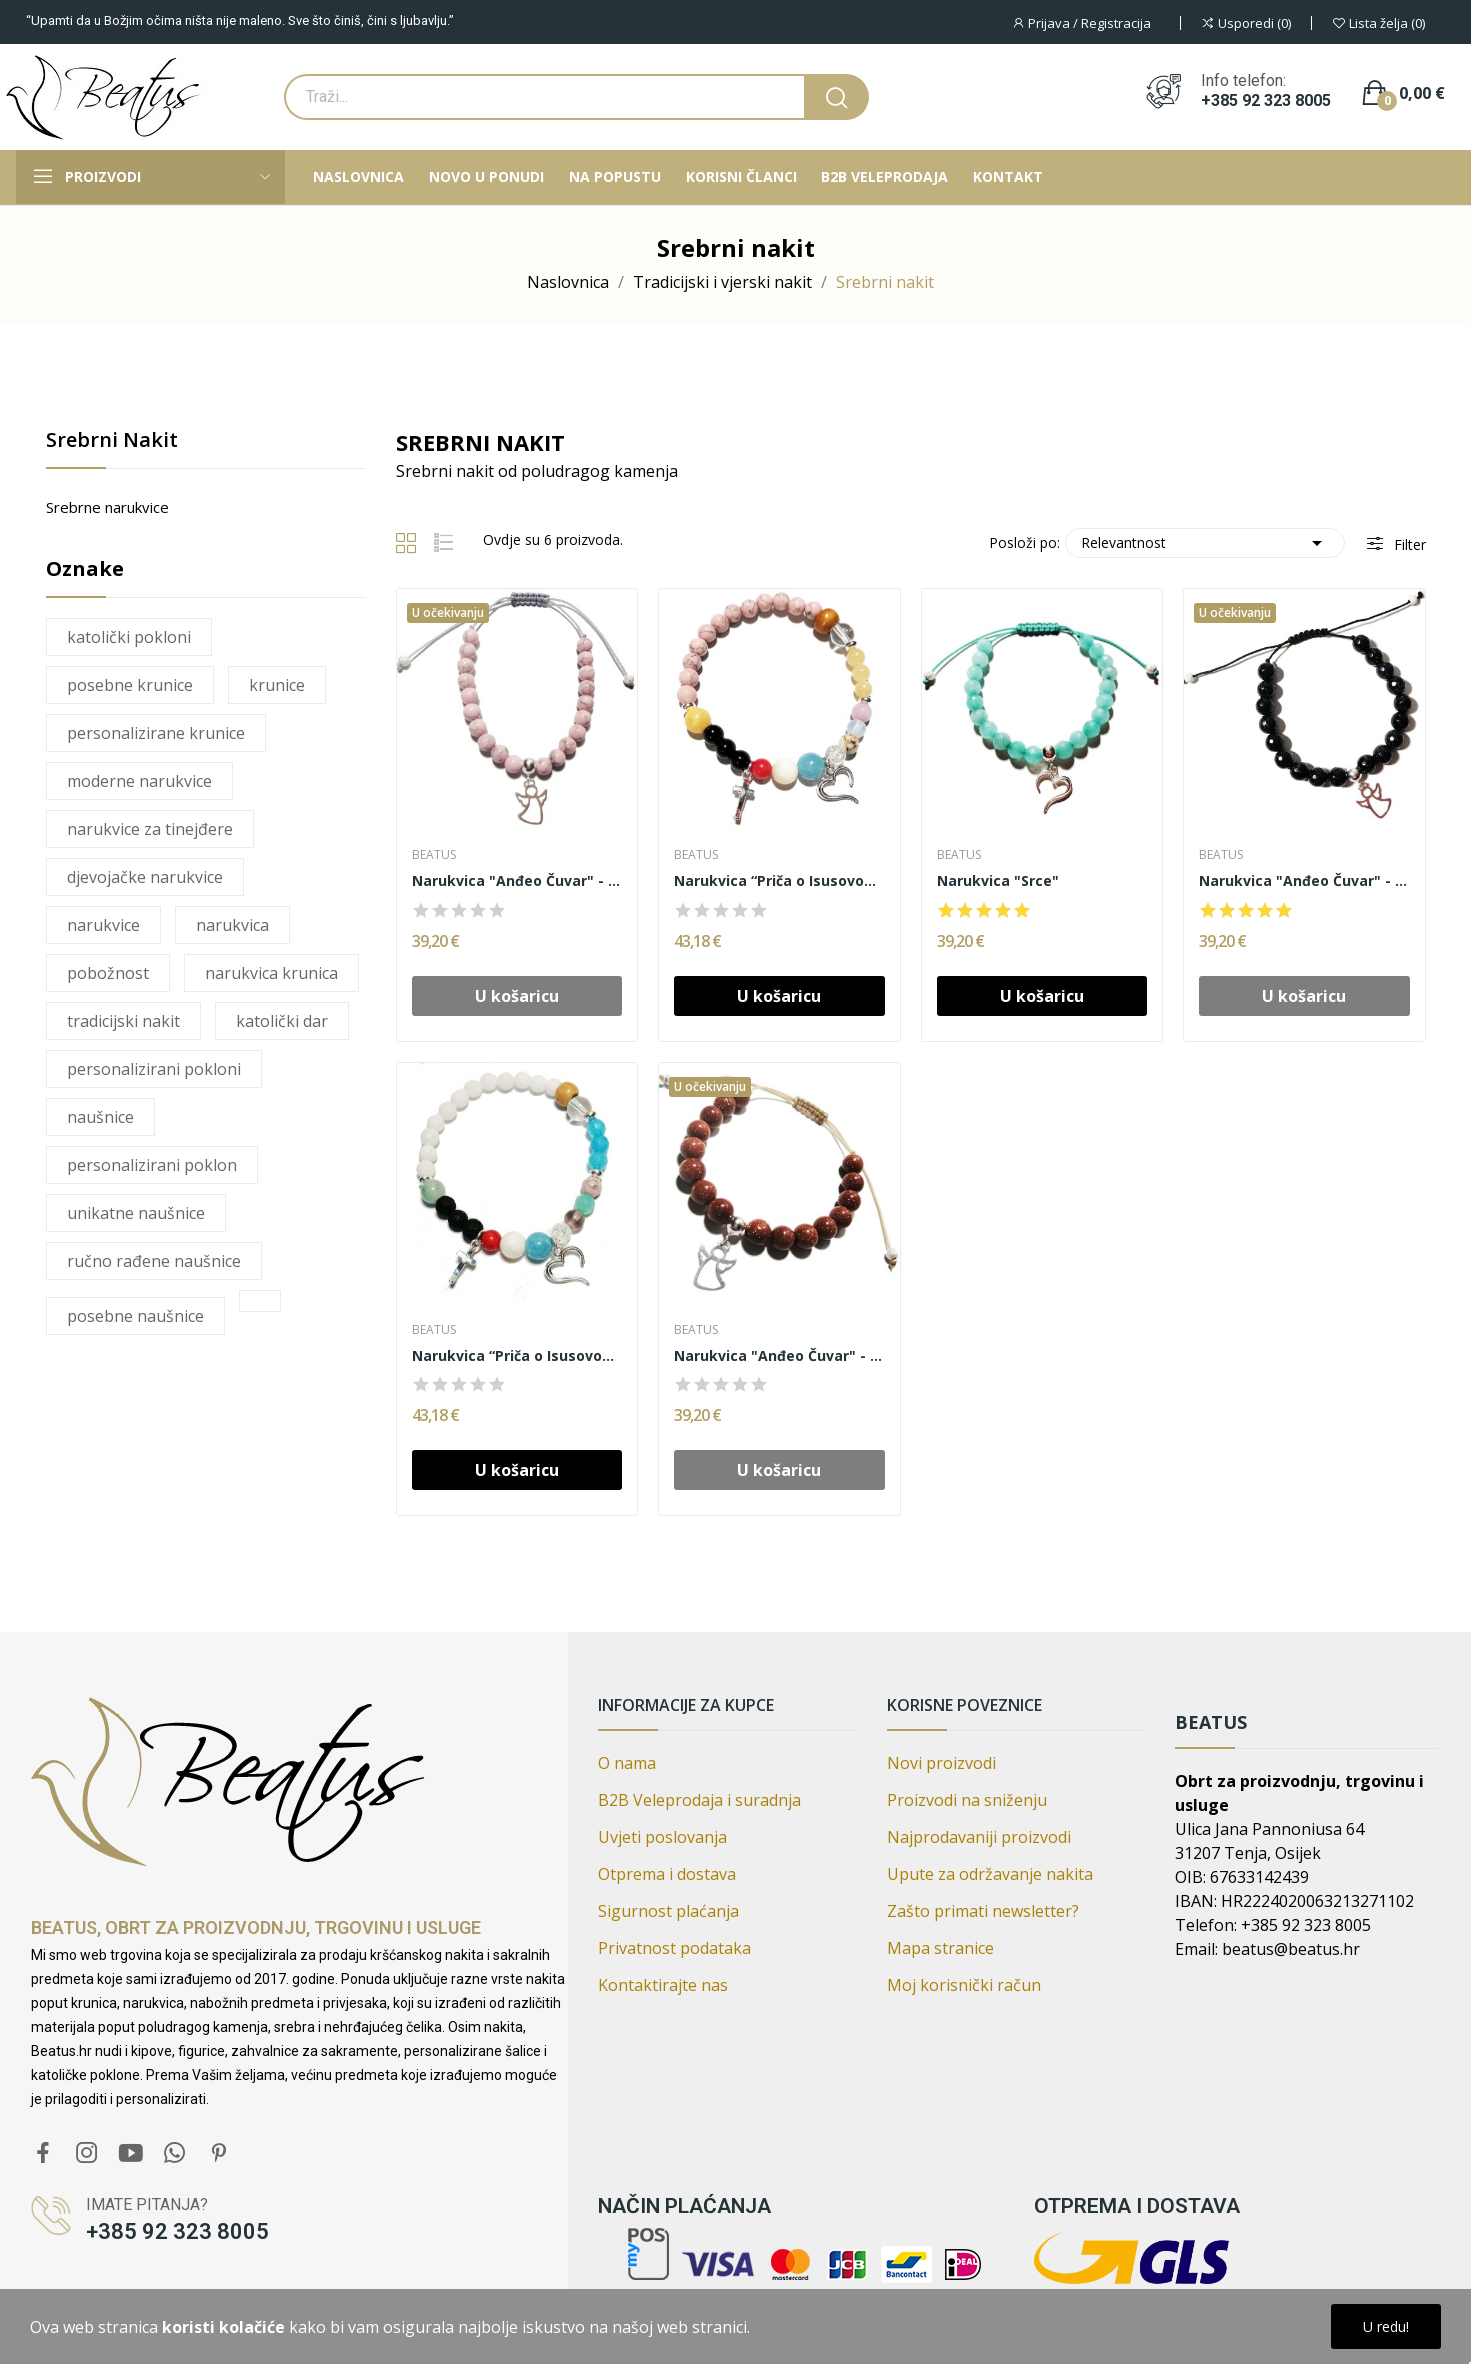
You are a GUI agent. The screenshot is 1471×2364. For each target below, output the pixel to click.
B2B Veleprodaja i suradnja (699, 1800)
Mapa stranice (940, 1948)
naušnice (100, 1117)
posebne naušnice (135, 1316)
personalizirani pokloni (154, 1069)
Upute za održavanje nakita (990, 1874)
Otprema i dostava (667, 1874)
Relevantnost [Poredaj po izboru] (1205, 543)
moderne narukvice (139, 781)
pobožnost (108, 973)
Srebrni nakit (112, 441)
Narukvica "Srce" (998, 880)
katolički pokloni (129, 637)
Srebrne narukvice (107, 507)
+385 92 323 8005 (1266, 101)
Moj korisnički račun (964, 1985)
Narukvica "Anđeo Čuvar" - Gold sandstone (779, 1355)
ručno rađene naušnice (154, 1261)
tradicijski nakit (123, 1021)
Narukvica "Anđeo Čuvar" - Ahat (517, 880)
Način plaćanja (684, 2206)
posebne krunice (130, 685)
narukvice (103, 925)
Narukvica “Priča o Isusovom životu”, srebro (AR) (779, 880)
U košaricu (779, 996)
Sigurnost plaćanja (668, 1911)
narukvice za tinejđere (150, 829)
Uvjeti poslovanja (662, 1837)
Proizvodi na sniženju (967, 1800)
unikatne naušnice (136, 1213)
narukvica (232, 925)
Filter (1408, 544)
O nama (627, 1763)
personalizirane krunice (156, 733)
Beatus (434, 855)
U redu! (1386, 2326)
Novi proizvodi (941, 1763)
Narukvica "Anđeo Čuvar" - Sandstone (1304, 880)
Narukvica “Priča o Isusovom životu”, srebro (517, 1355)
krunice (277, 685)
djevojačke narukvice (145, 877)
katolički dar (282, 1021)
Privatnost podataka (674, 1948)
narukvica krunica (271, 973)
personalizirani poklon (152, 1165)
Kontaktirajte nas (663, 1985)
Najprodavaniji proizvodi (979, 1837)
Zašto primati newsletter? (983, 1911)
